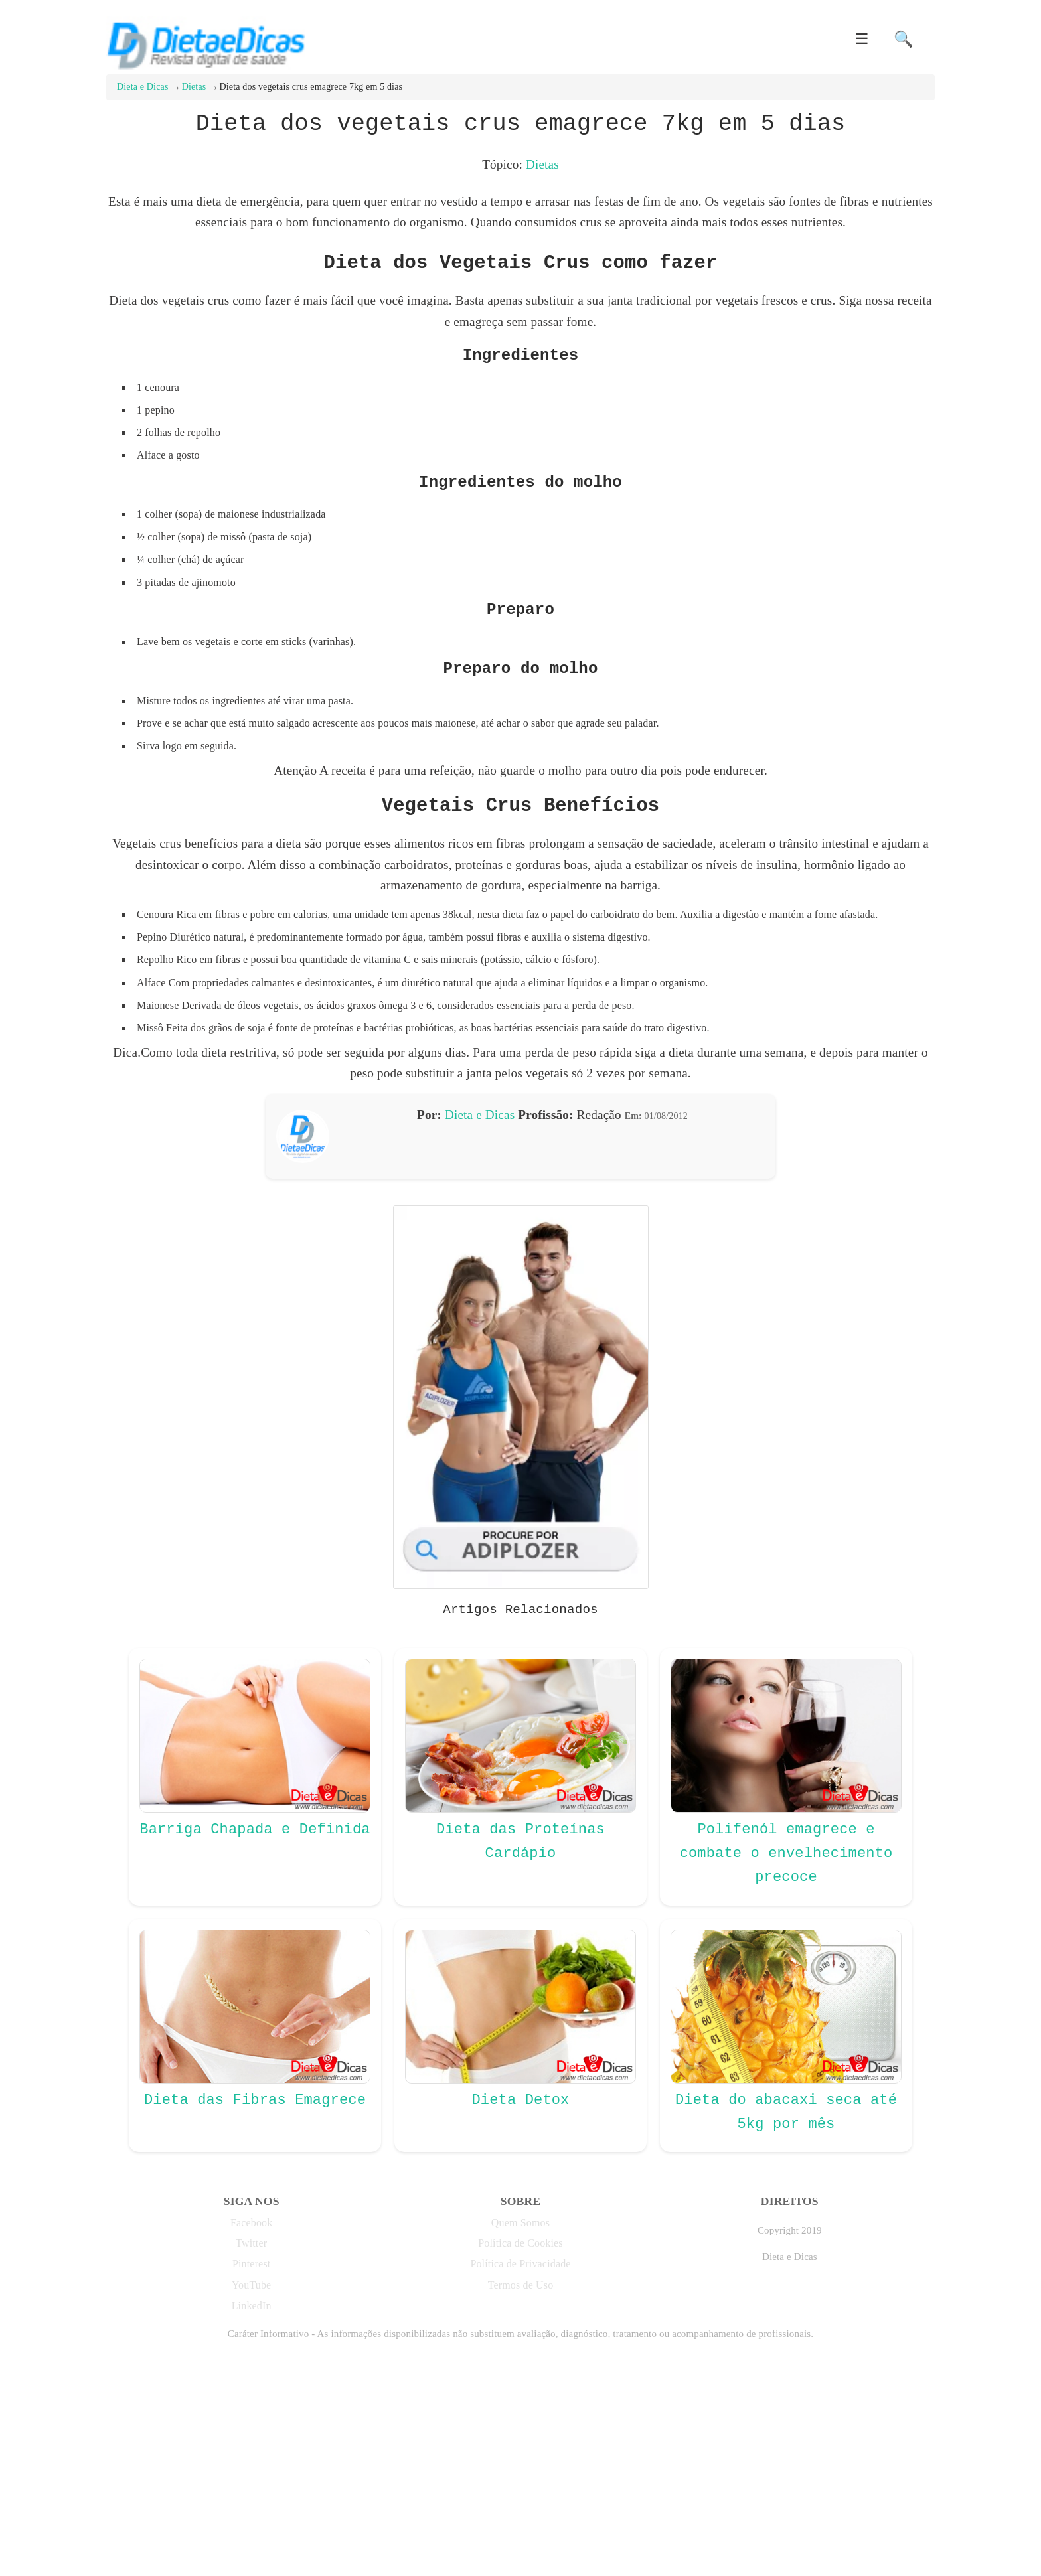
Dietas (542, 164)
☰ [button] (861, 39)
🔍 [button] (904, 39)
